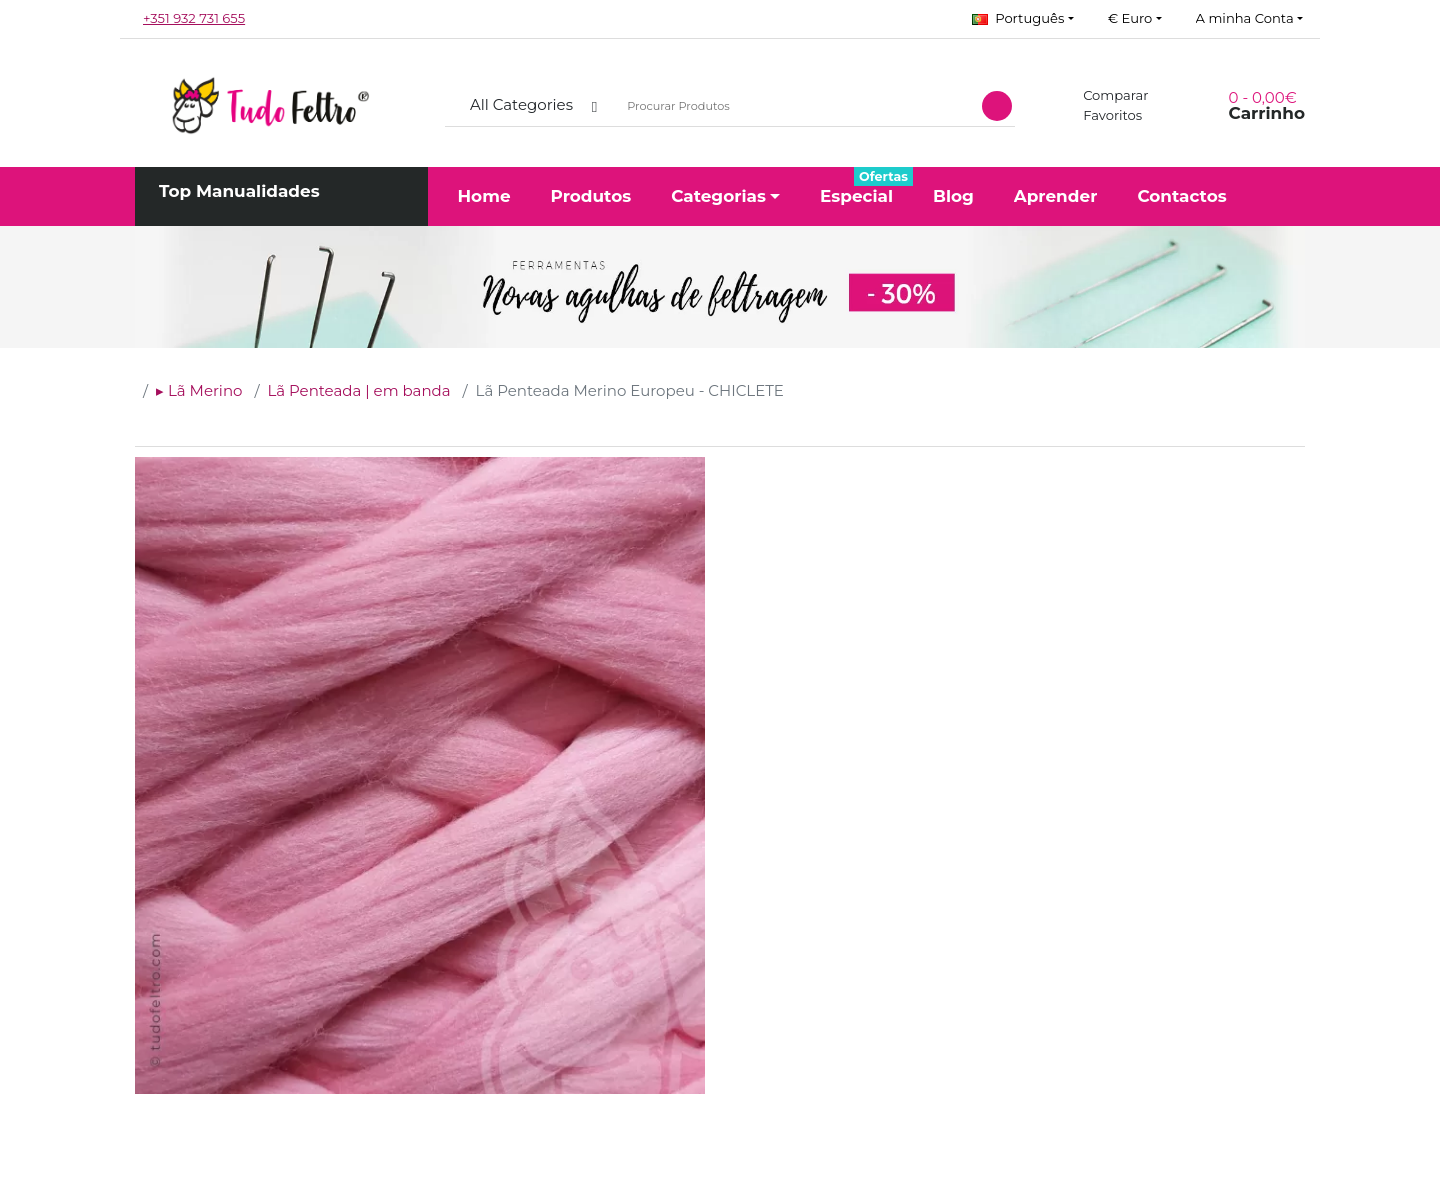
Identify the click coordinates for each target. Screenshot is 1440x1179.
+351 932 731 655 (194, 18)
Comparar (1104, 95)
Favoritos (1101, 115)
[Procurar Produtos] (793, 106)
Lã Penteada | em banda (358, 390)
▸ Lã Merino (199, 390)
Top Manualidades (239, 191)
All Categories (521, 104)
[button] (1023, 19)
